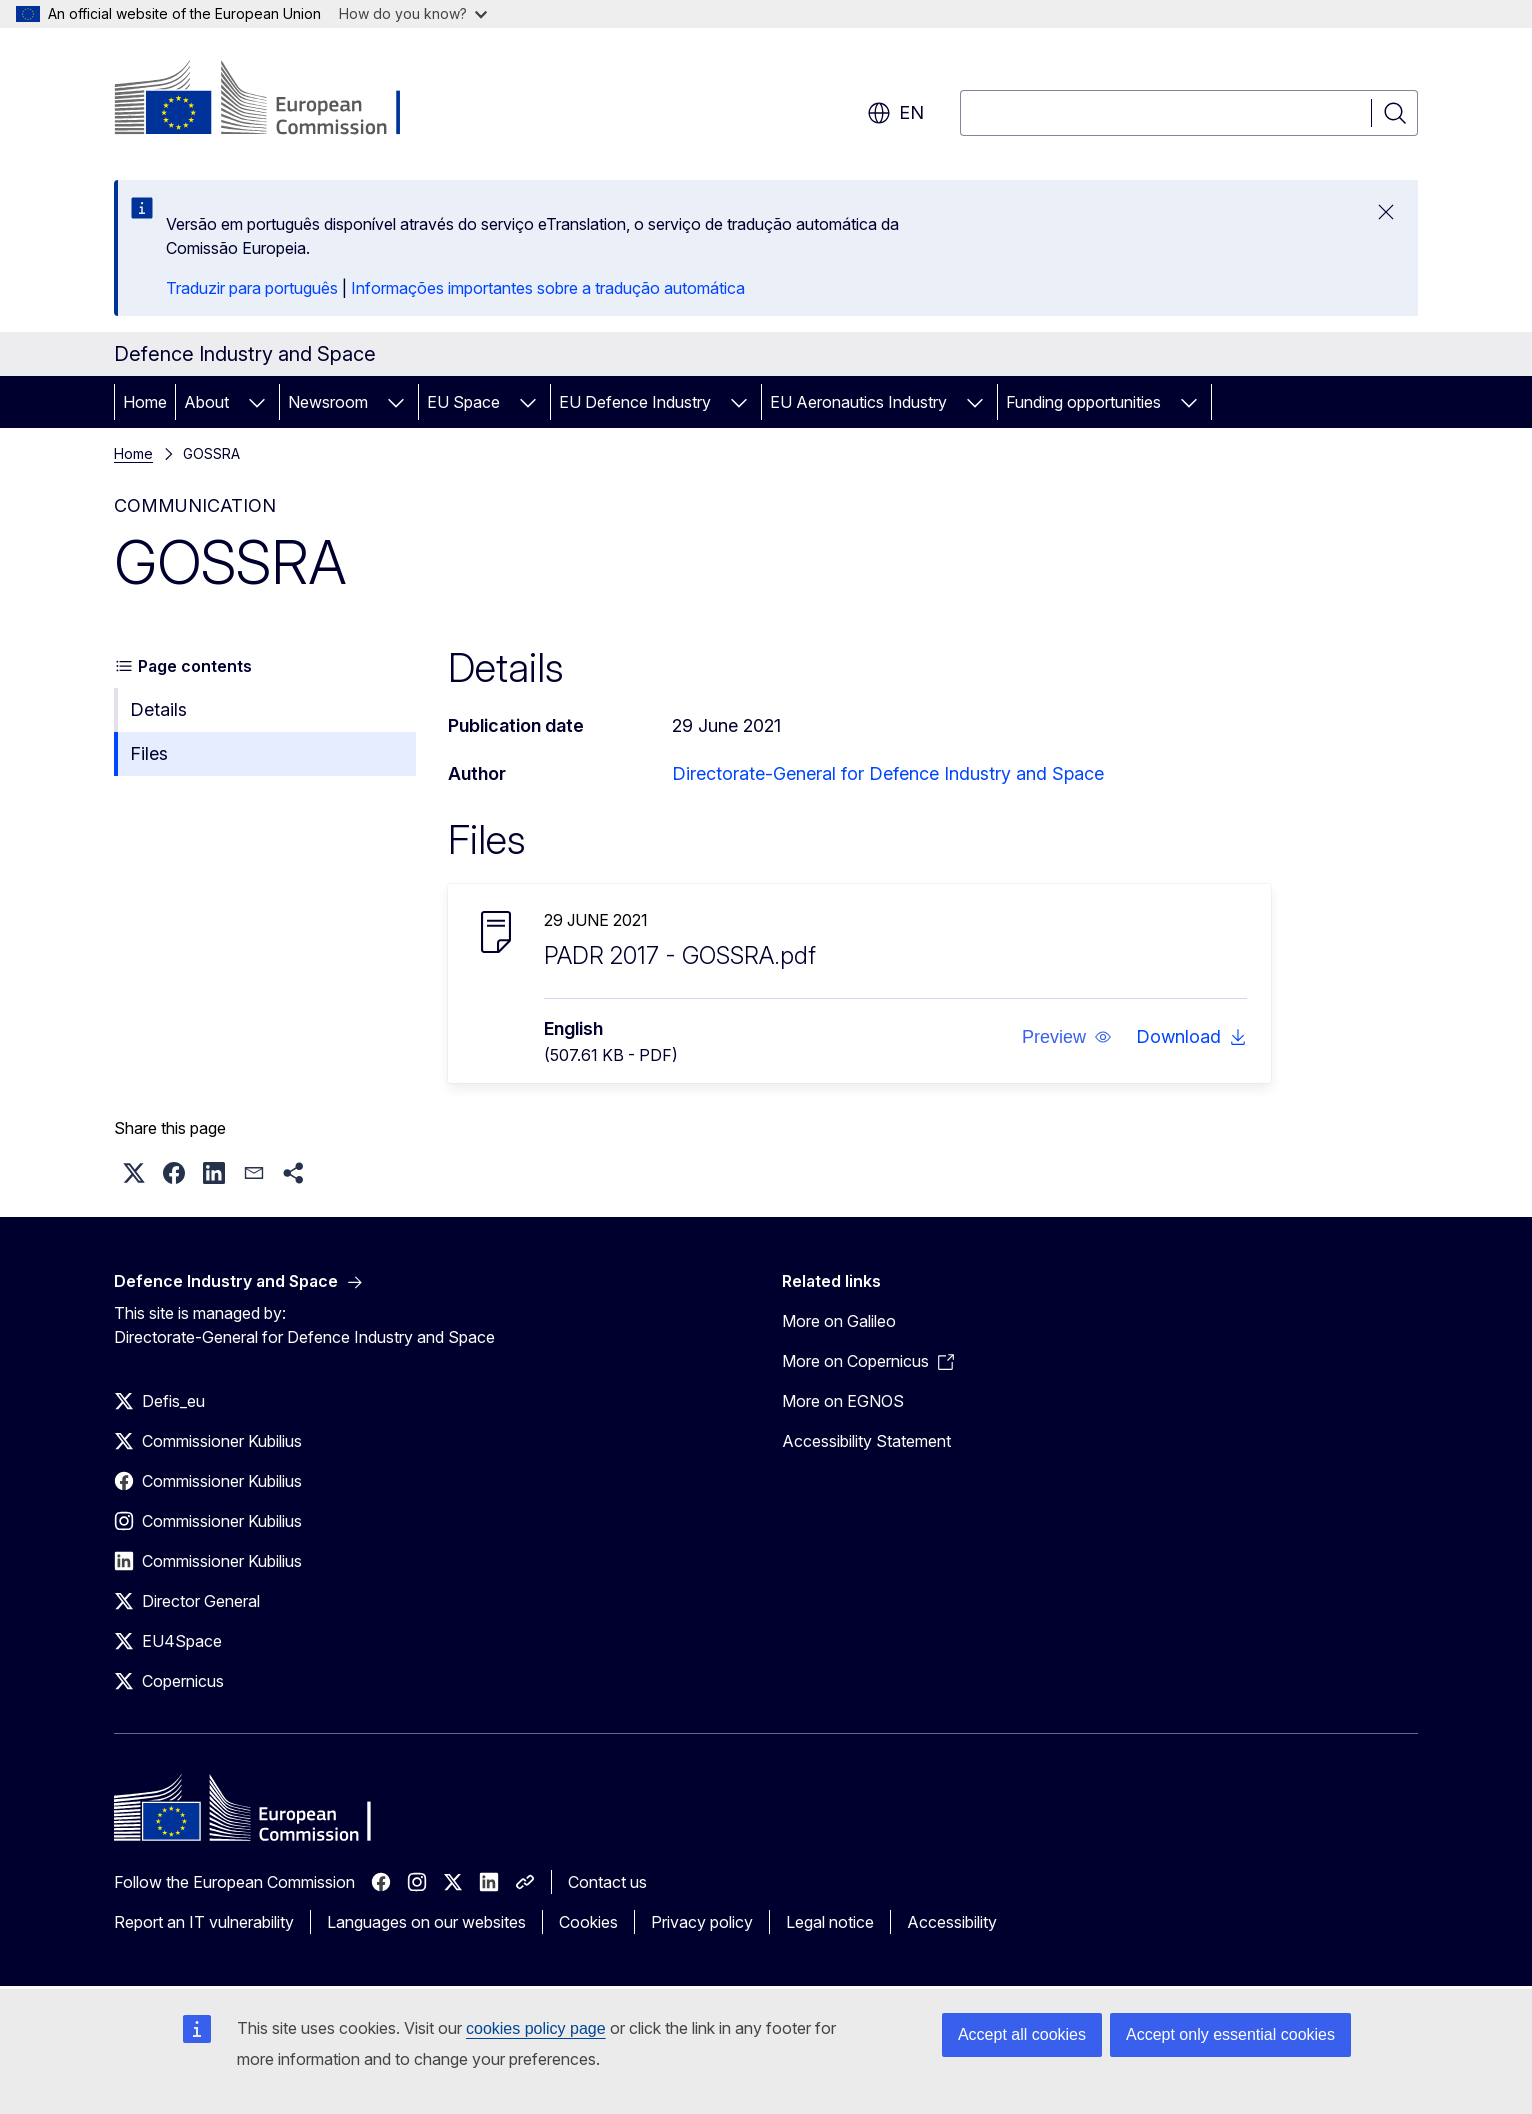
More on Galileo (839, 1321)
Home (145, 402)
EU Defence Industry (635, 402)
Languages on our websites (426, 1922)
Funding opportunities (1083, 402)
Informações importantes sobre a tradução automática (548, 288)
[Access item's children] (257, 402)
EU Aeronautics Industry (858, 402)
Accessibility (952, 1922)
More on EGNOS (843, 1401)
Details (158, 709)
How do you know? (413, 13)
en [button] (895, 113)
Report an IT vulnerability (204, 1922)
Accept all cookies (1022, 2034)
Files (149, 753)
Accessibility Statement (866, 1441)
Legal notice (830, 1922)
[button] (1067, 1037)
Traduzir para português (252, 288)
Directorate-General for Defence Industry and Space (888, 773)
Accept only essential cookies (1230, 2034)
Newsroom (328, 402)
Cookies (588, 1922)
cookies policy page (536, 2028)
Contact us (607, 1882)
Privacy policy (702, 1922)
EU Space (463, 402)
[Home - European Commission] (275, 100)
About (206, 402)
